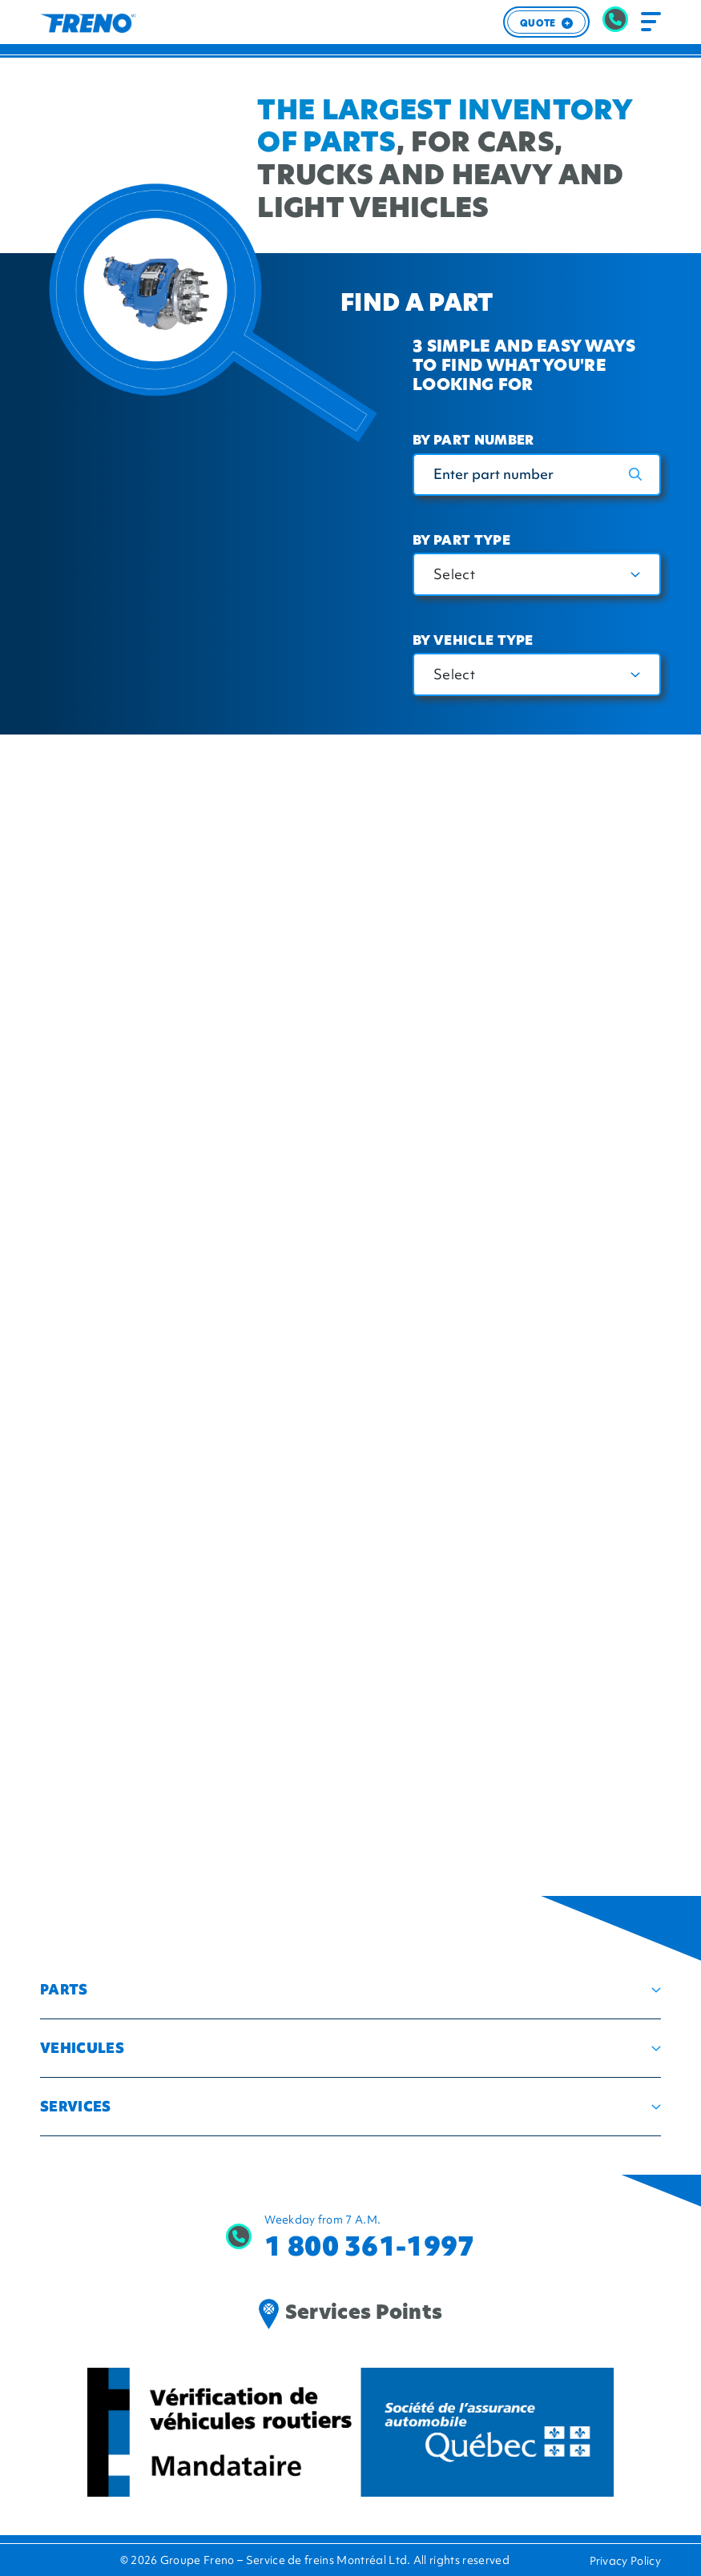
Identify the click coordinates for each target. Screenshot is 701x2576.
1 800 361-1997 (369, 2246)
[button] (350, 1990)
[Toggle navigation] (651, 22)
